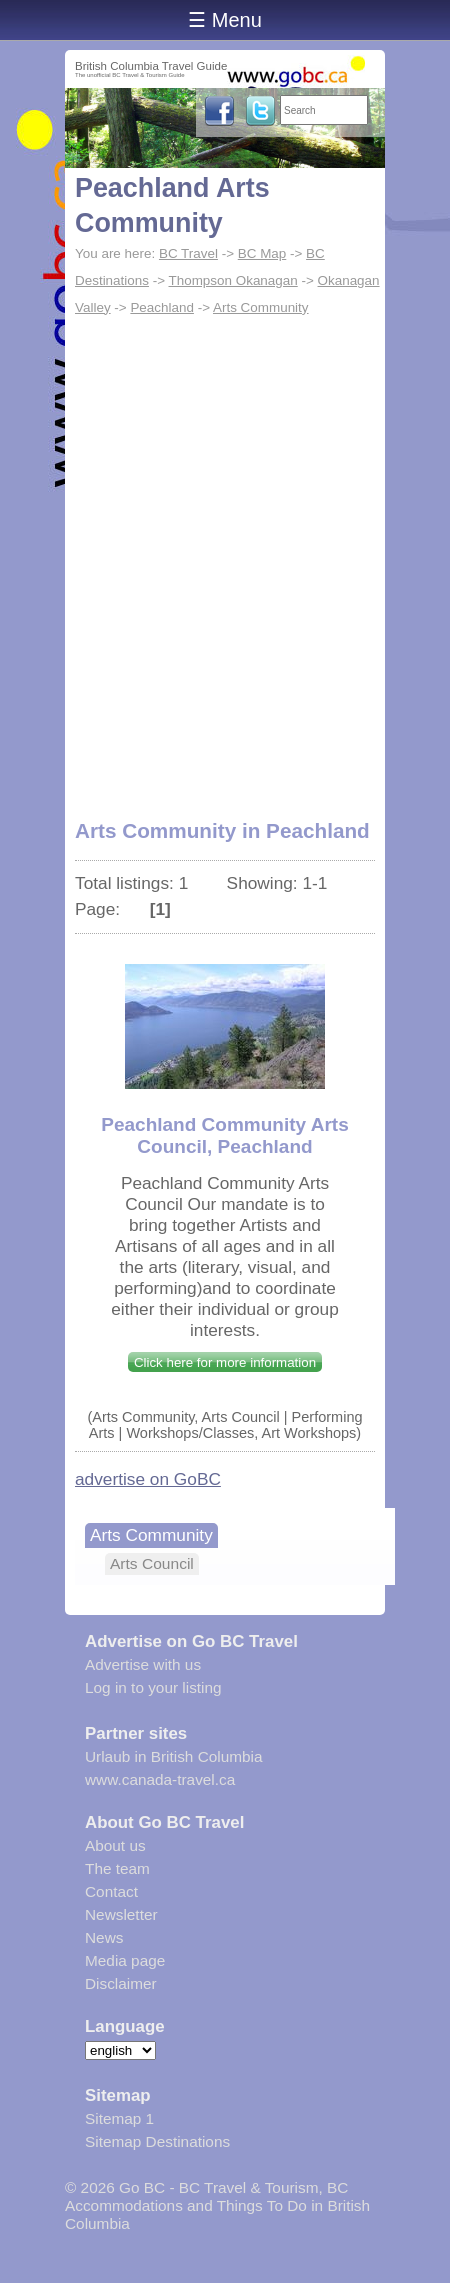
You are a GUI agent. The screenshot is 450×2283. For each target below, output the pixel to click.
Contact (111, 1891)
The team (117, 1868)
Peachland (162, 307)
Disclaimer (121, 1983)
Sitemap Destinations (157, 2141)
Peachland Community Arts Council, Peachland (224, 1135)
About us (115, 1845)
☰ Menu (225, 20)
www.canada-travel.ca (160, 1779)
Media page (125, 1960)
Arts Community (261, 307)
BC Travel (188, 253)
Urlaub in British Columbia (174, 1756)
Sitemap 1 (119, 2118)
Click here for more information (225, 1362)
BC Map (262, 253)
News (104, 1937)
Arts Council (152, 1563)
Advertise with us (143, 1664)
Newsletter (121, 1914)
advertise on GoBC (148, 1479)
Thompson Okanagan (233, 280)
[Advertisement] (225, 557)
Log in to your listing (153, 1687)
